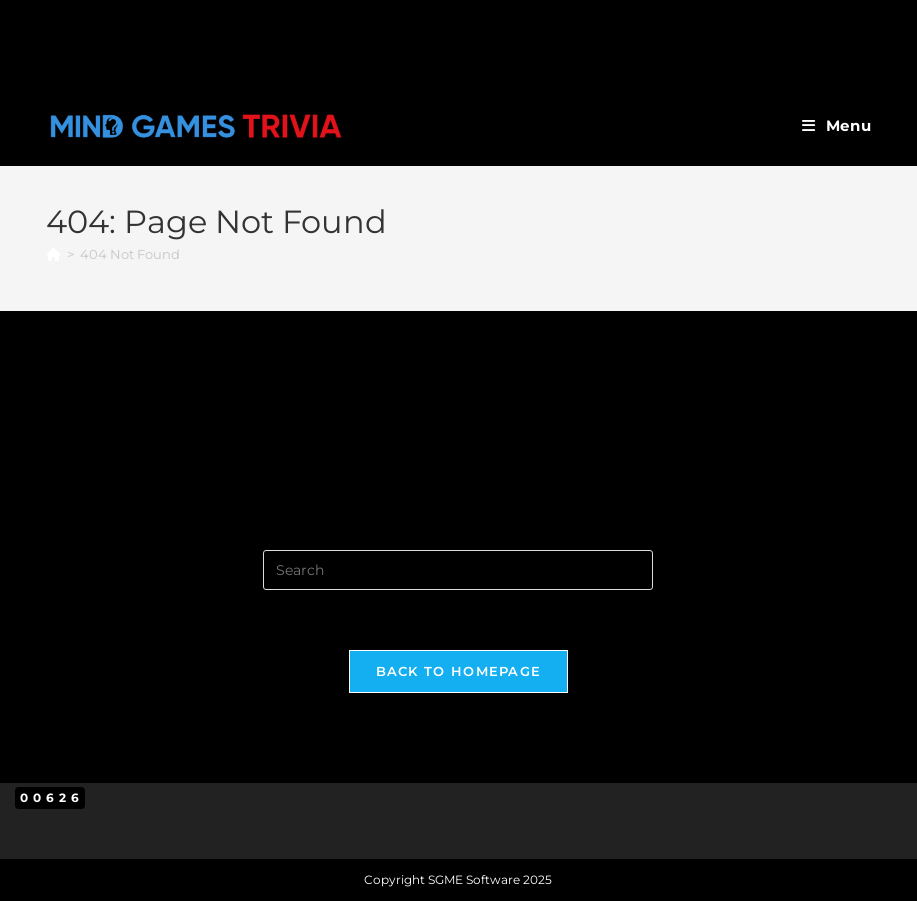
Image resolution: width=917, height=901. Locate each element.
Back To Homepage (459, 671)
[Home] (53, 254)
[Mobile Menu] (837, 125)
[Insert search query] (458, 570)
